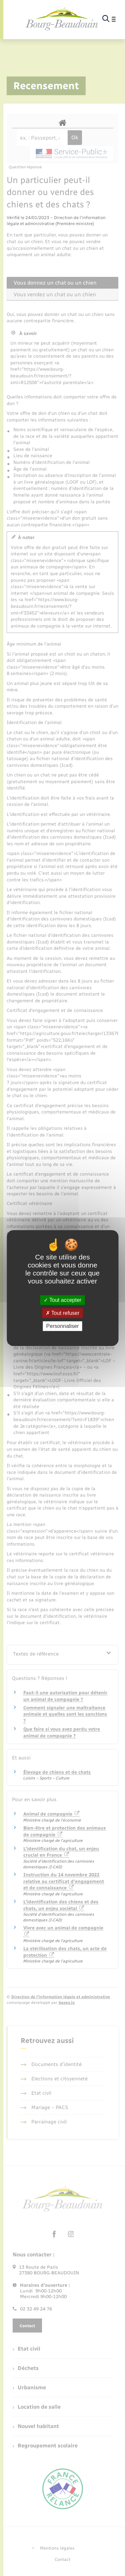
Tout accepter (62, 1300)
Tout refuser (63, 1313)
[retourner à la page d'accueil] (61, 19)
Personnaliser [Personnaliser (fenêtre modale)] (62, 1326)
